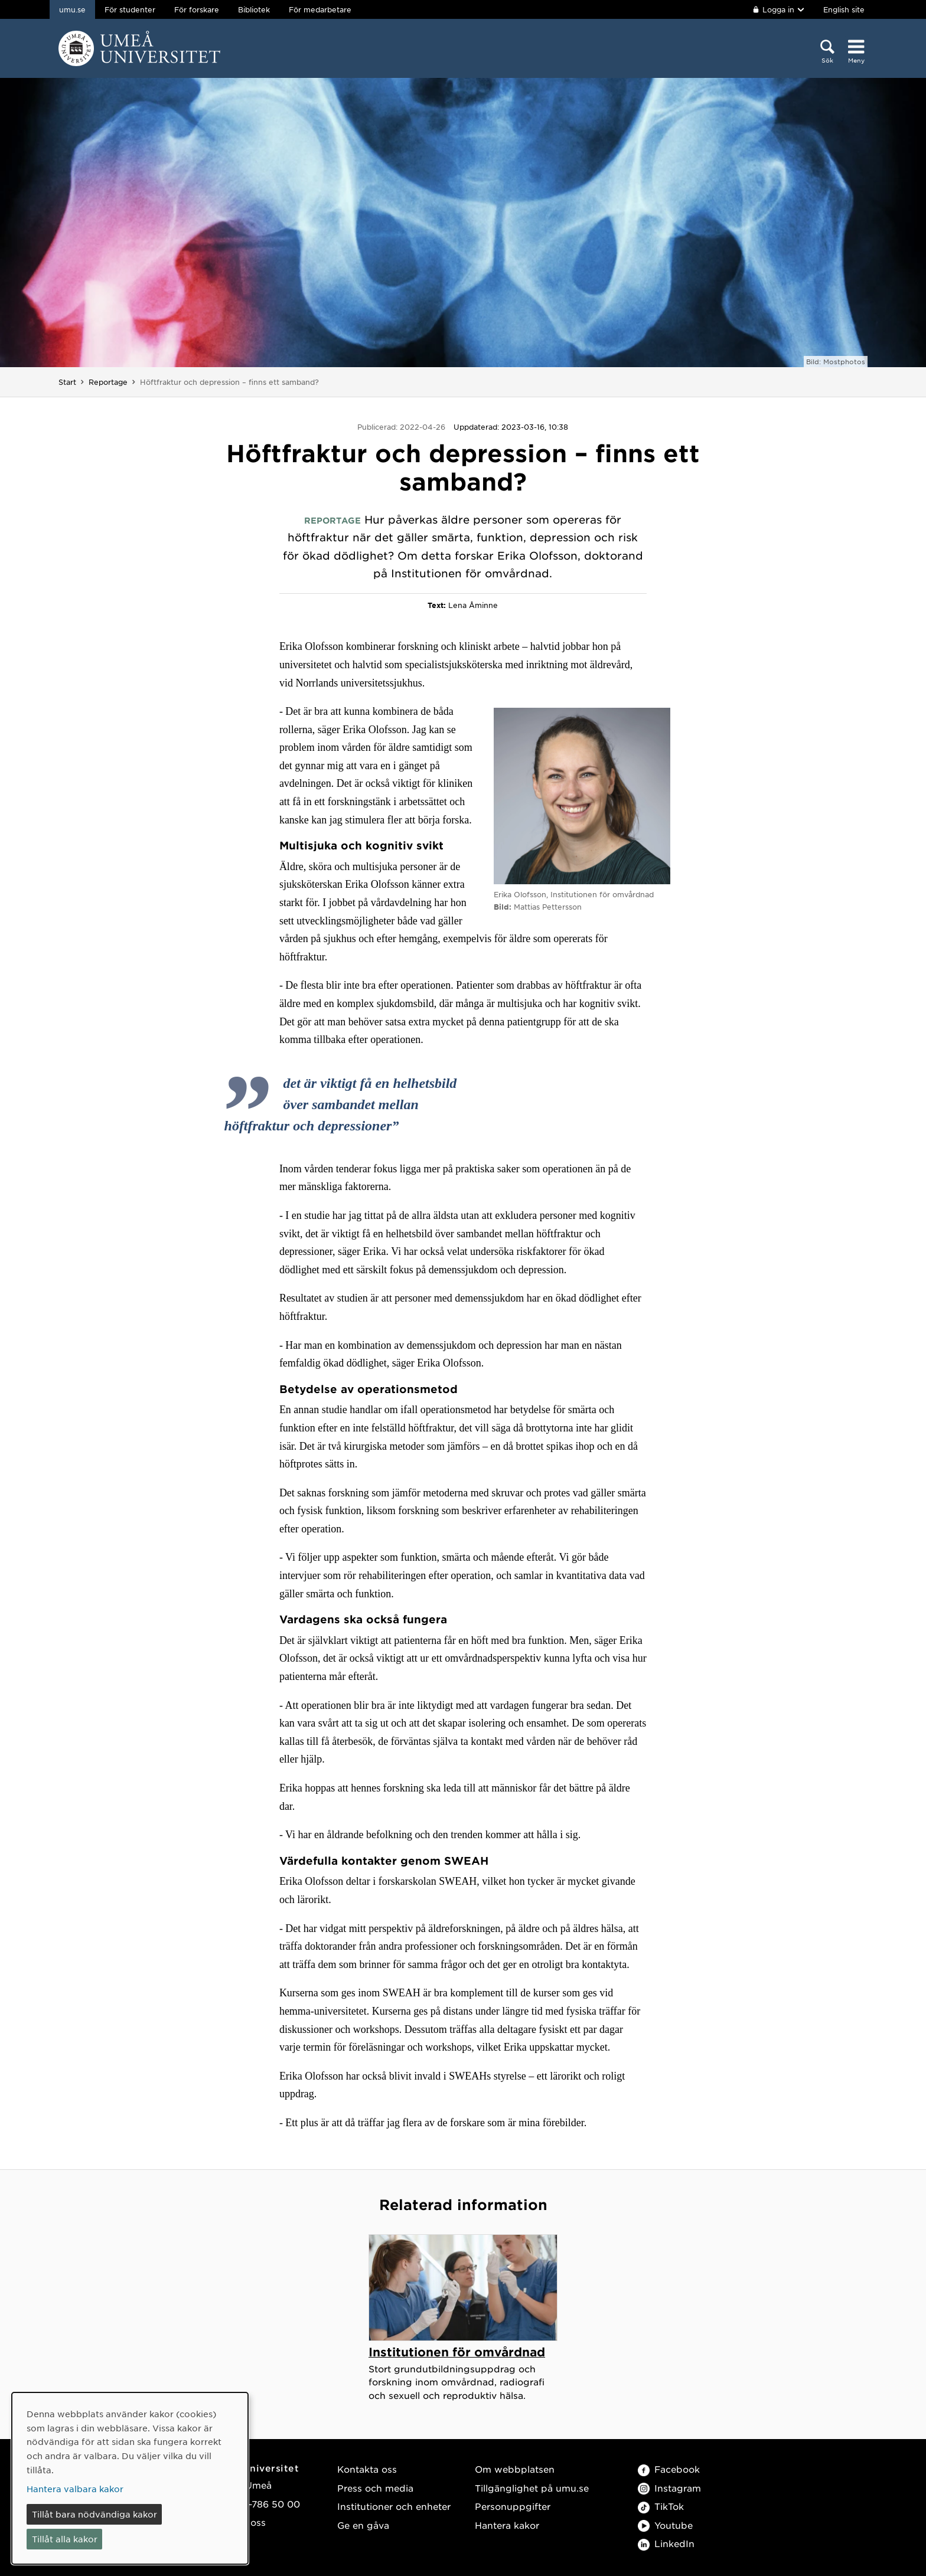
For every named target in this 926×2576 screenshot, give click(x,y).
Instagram (669, 2487)
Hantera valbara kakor (75, 2488)
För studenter (130, 9)
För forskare (196, 9)
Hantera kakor (507, 2525)
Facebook (669, 2468)
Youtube (665, 2525)
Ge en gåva (363, 2525)
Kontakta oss (367, 2468)
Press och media (375, 2487)
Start (67, 382)
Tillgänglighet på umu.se (532, 2487)
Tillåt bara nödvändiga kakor (94, 2514)
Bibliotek (254, 9)
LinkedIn (666, 2543)
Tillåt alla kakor (64, 2538)
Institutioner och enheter (394, 2506)
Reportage (108, 382)
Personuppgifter (512, 2506)
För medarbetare (320, 9)
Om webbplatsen (515, 2468)
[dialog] (130, 2478)
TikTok (661, 2506)
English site (844, 9)
